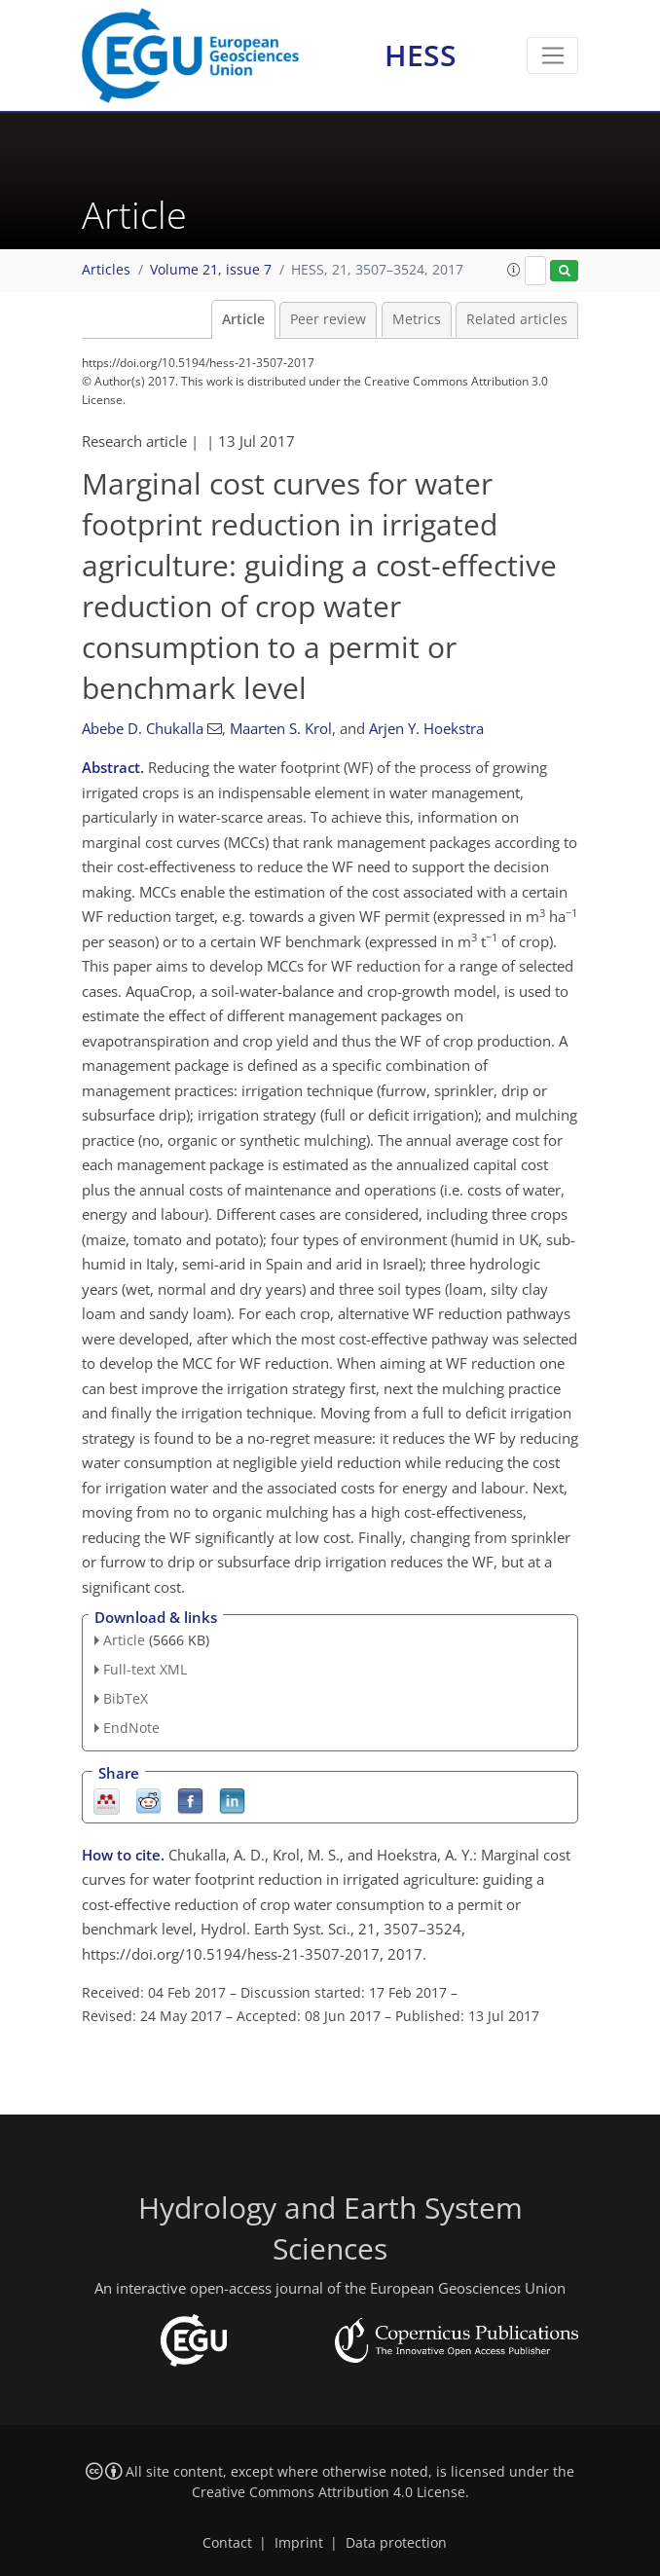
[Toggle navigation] (552, 55)
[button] (514, 269)
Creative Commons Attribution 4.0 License (328, 2492)
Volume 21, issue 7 (211, 269)
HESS (421, 55)
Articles (106, 269)
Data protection (396, 2543)
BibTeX (125, 1698)
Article (243, 319)
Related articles (517, 319)
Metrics (416, 319)
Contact (227, 2543)
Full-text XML (145, 1669)
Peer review (328, 319)
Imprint (299, 2543)
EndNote (131, 1727)
